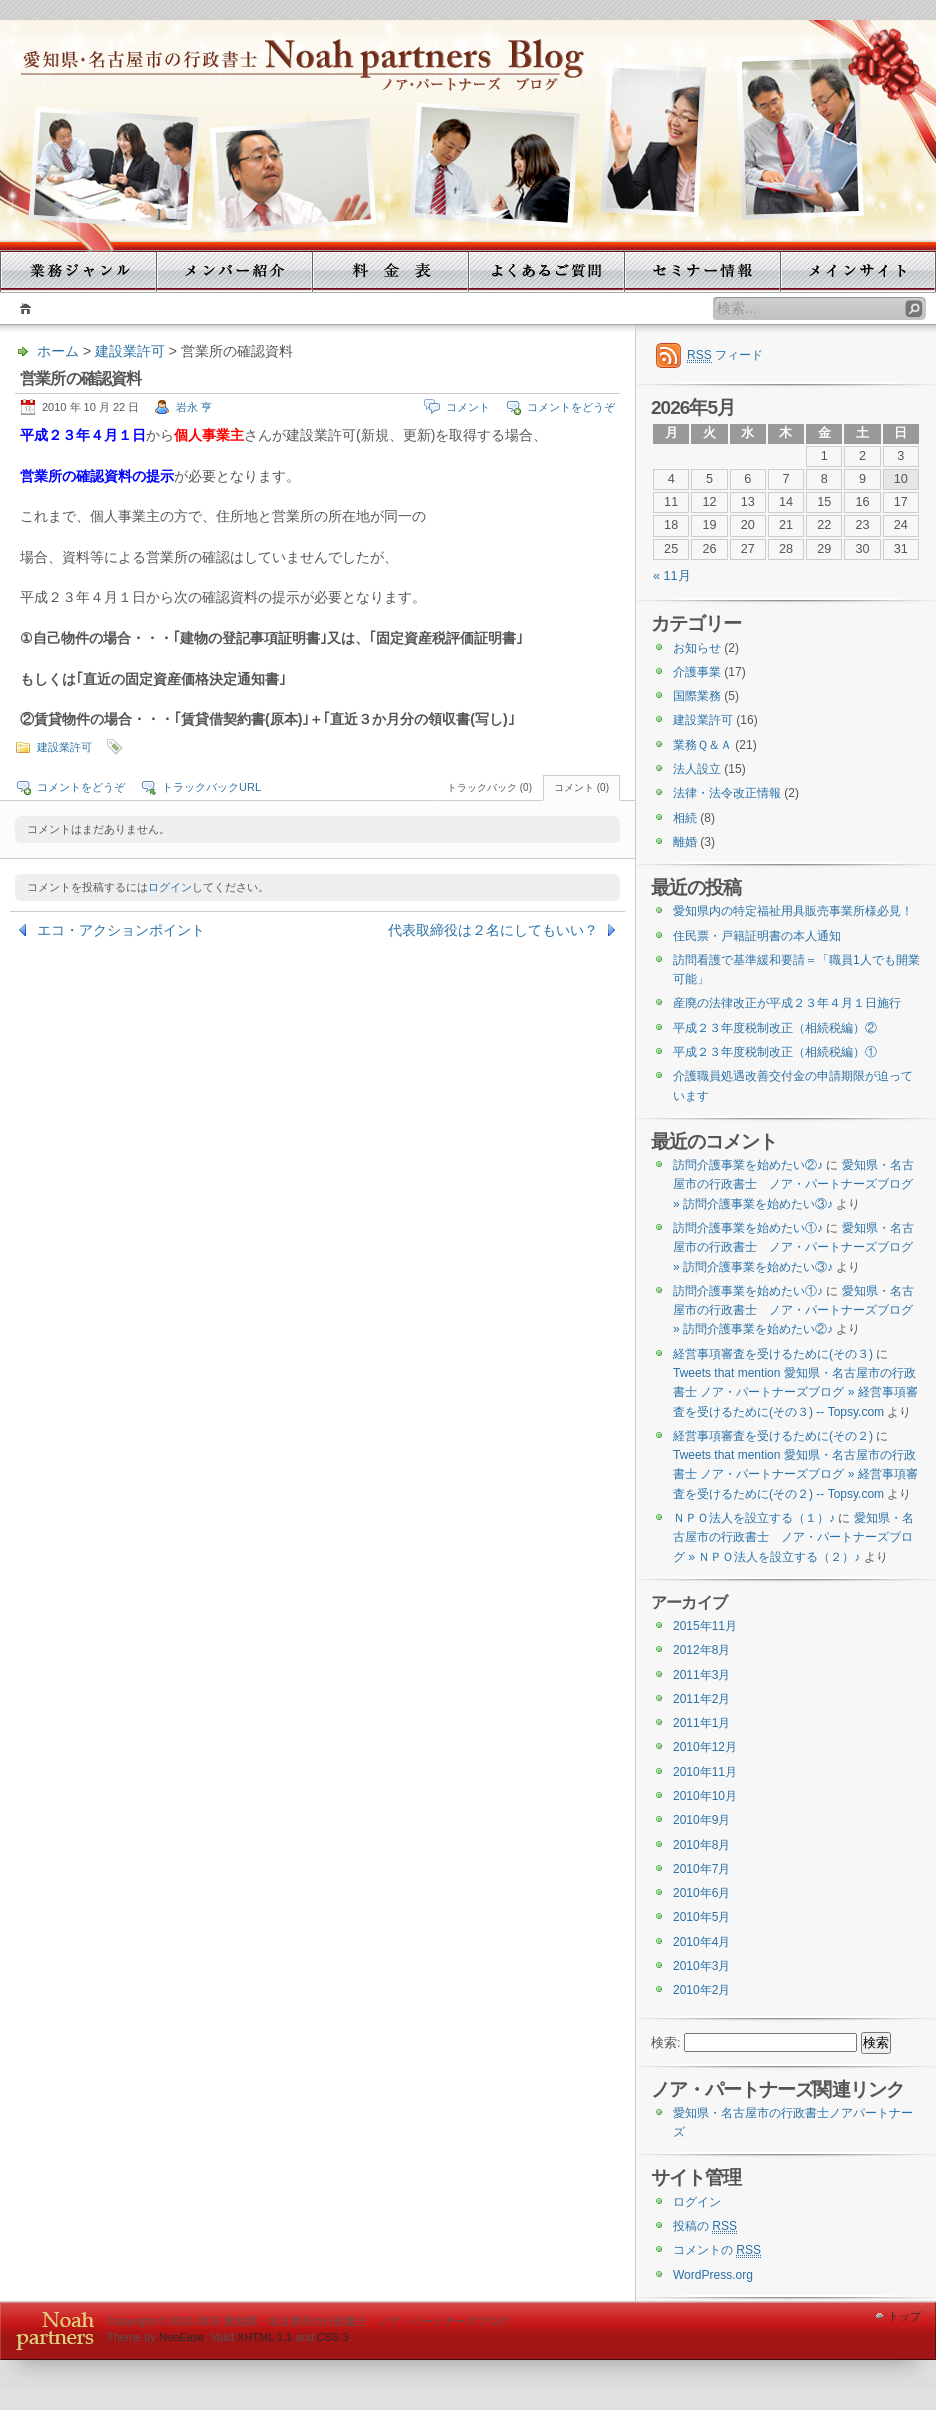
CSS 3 (333, 2337)
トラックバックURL (211, 787)
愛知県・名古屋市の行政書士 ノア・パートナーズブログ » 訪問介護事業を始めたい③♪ (793, 1184)
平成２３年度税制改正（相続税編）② (775, 1028)
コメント (468, 407)
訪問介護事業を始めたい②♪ (748, 1165)
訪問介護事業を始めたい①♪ (748, 1228)
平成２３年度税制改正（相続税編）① (775, 1052)
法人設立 (697, 769)
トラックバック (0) (489, 787)
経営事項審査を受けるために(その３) (773, 1354)
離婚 (685, 842)
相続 (685, 818)
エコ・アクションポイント (121, 930)
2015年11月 (705, 1626)
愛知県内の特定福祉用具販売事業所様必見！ (793, 911)
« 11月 (672, 576)
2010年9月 (701, 1820)
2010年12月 (705, 1747)
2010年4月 (701, 1942)
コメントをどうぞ (571, 407)
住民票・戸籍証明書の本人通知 (757, 936)
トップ (904, 2316)
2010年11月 (705, 1772)
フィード (725, 355)
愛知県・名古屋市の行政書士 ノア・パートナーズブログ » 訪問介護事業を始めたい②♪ (793, 1310)
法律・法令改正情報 (727, 793)
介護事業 (697, 672)
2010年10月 (705, 1796)
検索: (666, 2043)
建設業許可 (130, 351)
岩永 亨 (194, 407)
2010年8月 (701, 1845)
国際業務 (697, 696)
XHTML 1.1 (264, 2337)
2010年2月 (701, 1990)
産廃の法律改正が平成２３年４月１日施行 (787, 1003)
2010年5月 (701, 1917)
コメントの (717, 2250)
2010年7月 (701, 1869)
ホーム (22, 308)
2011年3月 (701, 1675)
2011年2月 (701, 1699)
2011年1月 (701, 1723)
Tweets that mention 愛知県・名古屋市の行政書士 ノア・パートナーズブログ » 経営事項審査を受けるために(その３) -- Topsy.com (795, 1392)
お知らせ (697, 648)
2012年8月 (701, 1650)
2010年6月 (701, 1893)
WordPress (51, 2330)
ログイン (170, 887)
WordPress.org (713, 2275)
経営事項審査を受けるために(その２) (773, 1436)
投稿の (705, 2226)
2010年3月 (701, 1966)
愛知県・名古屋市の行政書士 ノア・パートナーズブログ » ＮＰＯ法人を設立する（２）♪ (793, 1537)
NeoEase (181, 2337)
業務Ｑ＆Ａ (702, 745)
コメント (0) (581, 787)
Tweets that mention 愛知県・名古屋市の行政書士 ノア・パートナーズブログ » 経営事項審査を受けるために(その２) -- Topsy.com (795, 1474)
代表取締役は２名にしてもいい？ (493, 930)
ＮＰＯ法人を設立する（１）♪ (754, 1518)
